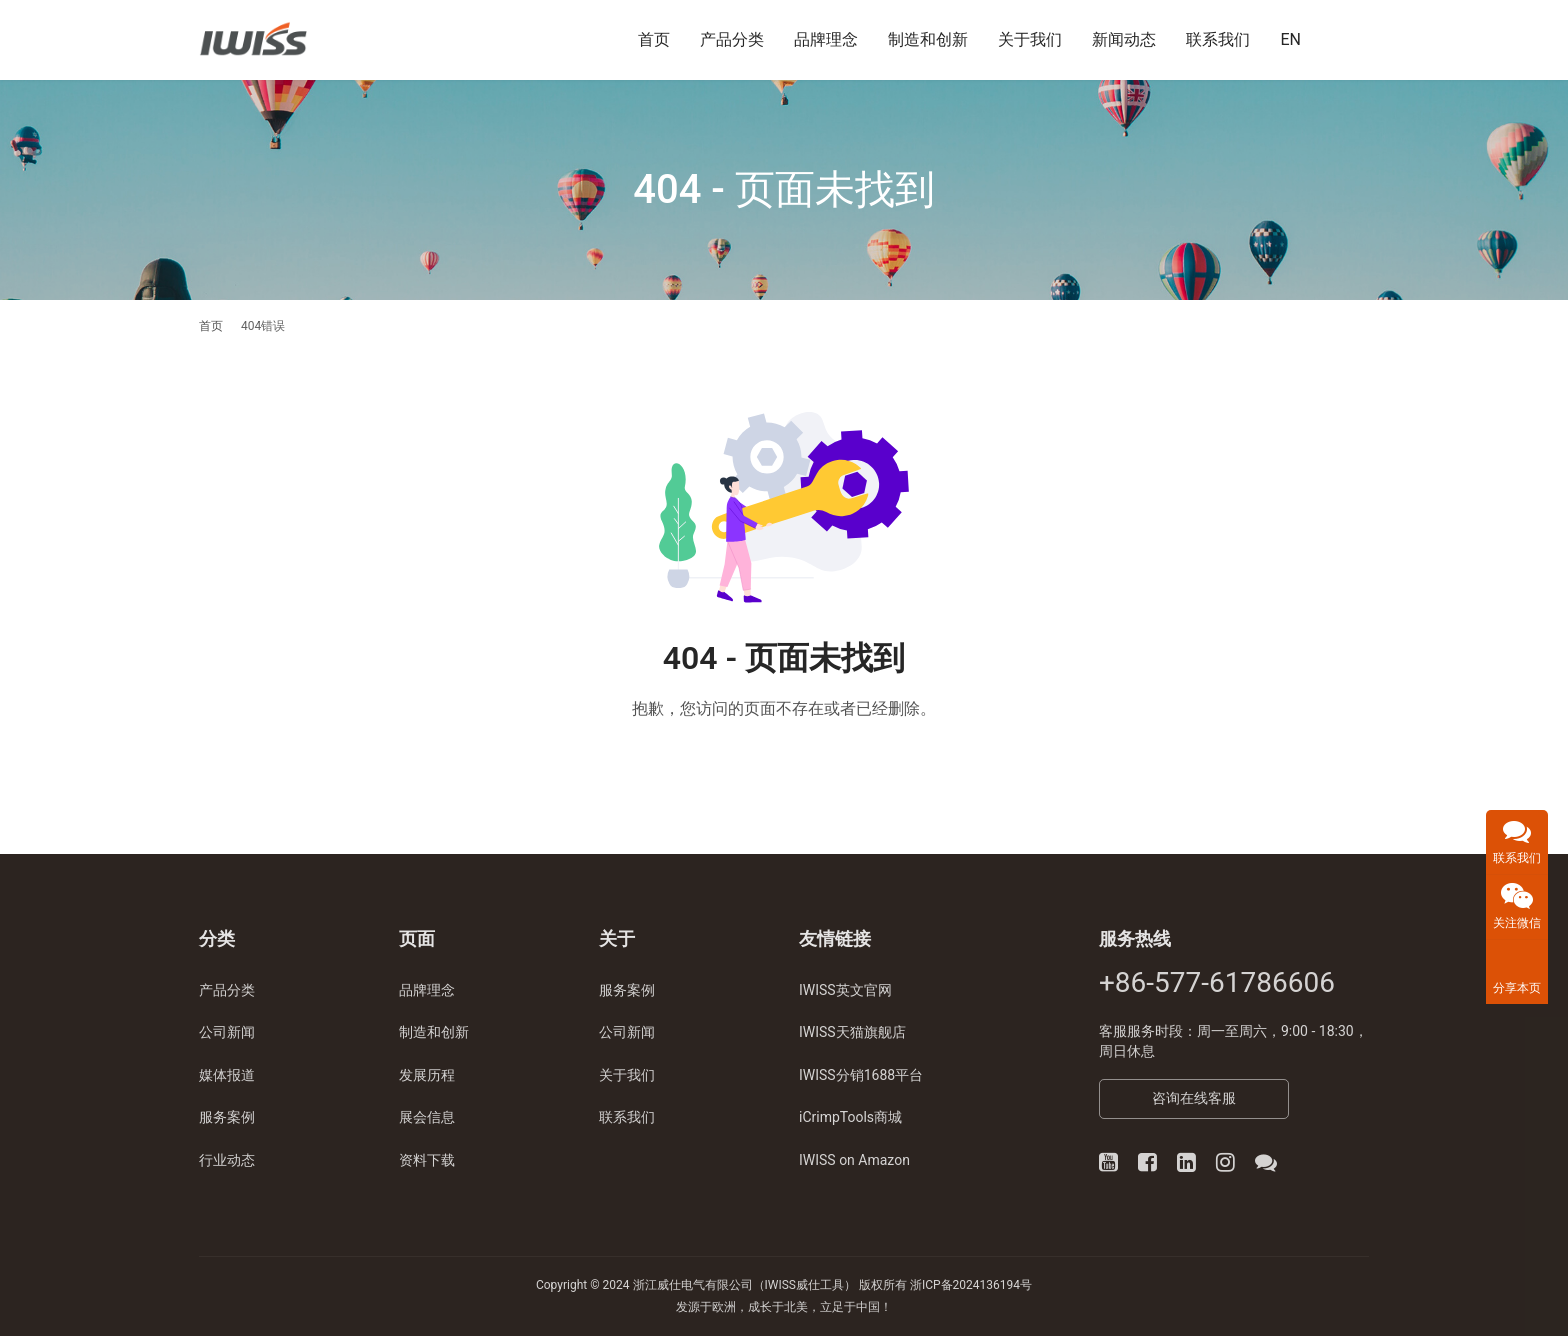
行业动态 (227, 1160)
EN (1290, 39)
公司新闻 (227, 1032)
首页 (654, 39)
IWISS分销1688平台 (861, 1075)
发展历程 (427, 1075)
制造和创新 (928, 39)
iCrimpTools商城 (850, 1117)
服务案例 (227, 1117)
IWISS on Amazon (854, 1160)
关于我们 (1030, 39)
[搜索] (1360, 39)
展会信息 (427, 1117)
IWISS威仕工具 (804, 1285)
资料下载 (427, 1160)
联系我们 (1218, 39)
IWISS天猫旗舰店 (852, 1032)
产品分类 (732, 39)
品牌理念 (826, 39)
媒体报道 (227, 1075)
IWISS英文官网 (845, 990)
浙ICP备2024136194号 (971, 1285)
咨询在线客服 (1194, 1098)
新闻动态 (1124, 39)
